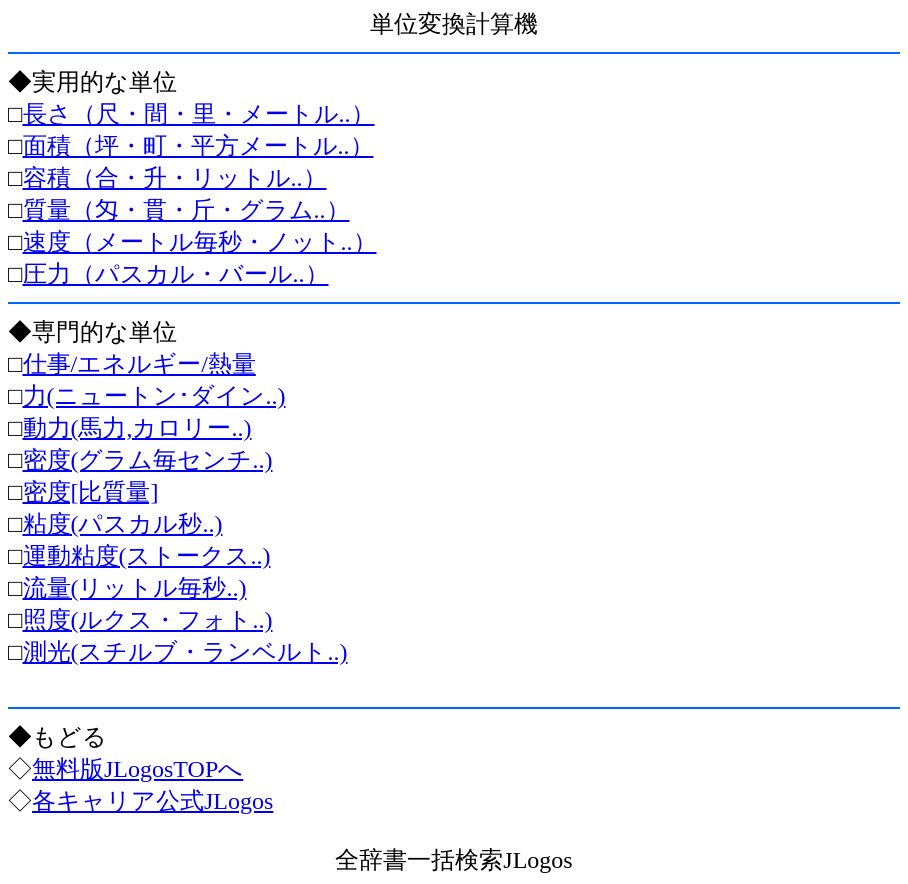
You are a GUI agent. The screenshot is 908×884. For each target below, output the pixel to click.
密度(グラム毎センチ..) (148, 460)
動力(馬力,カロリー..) (137, 428)
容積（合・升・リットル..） (175, 178)
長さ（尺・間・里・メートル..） (199, 114)
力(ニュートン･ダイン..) (154, 396)
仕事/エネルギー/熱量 (139, 364)
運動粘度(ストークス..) (147, 556)
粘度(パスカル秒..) (123, 524)
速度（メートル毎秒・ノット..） (200, 242)
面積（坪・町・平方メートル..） (198, 146)
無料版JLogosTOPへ (137, 769)
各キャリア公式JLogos (152, 801)
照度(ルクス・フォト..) (148, 620)
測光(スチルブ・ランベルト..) (185, 652)
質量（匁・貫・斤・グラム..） (186, 210)
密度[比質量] (91, 492)
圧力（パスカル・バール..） (176, 274)
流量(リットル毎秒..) (135, 588)
